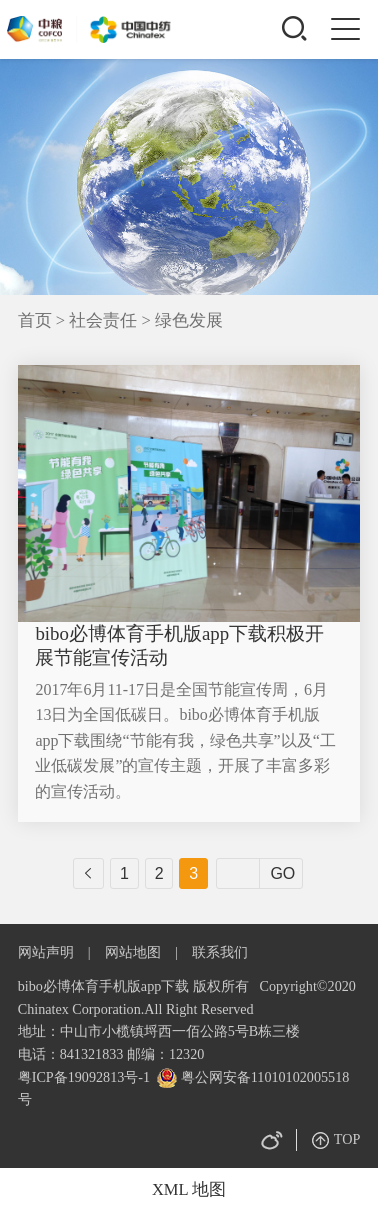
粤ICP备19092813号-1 (84, 1077)
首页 (35, 320)
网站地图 (133, 952)
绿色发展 (189, 320)
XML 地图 (189, 1189)
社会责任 (105, 320)
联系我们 (220, 952)
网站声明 (46, 952)
